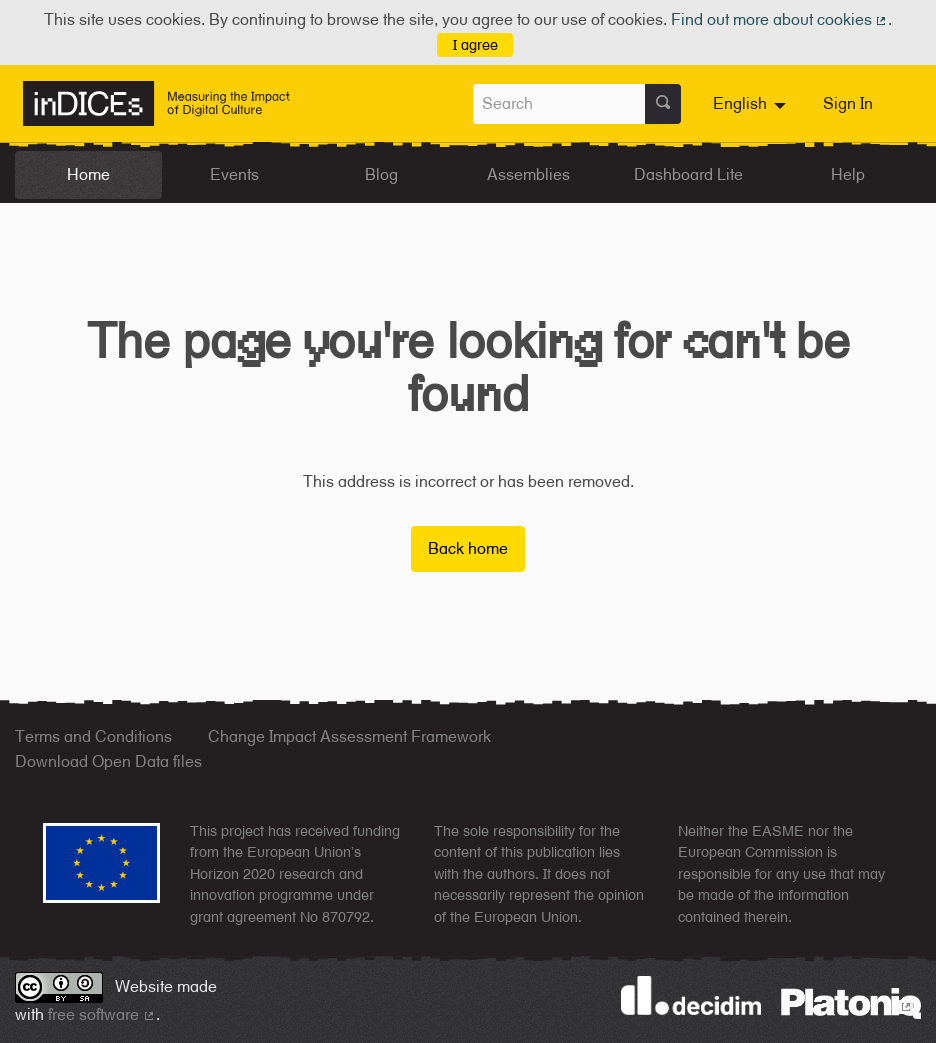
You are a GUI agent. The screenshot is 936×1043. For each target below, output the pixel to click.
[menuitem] (752, 104)
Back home (468, 548)
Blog (381, 174)
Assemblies (528, 174)
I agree (475, 44)
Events (234, 174)
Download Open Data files (108, 761)
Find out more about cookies (780, 19)
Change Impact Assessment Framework (349, 736)
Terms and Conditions (93, 736)
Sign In (848, 103)
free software (102, 1014)
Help (848, 174)
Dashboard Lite (688, 174)
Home (88, 174)
